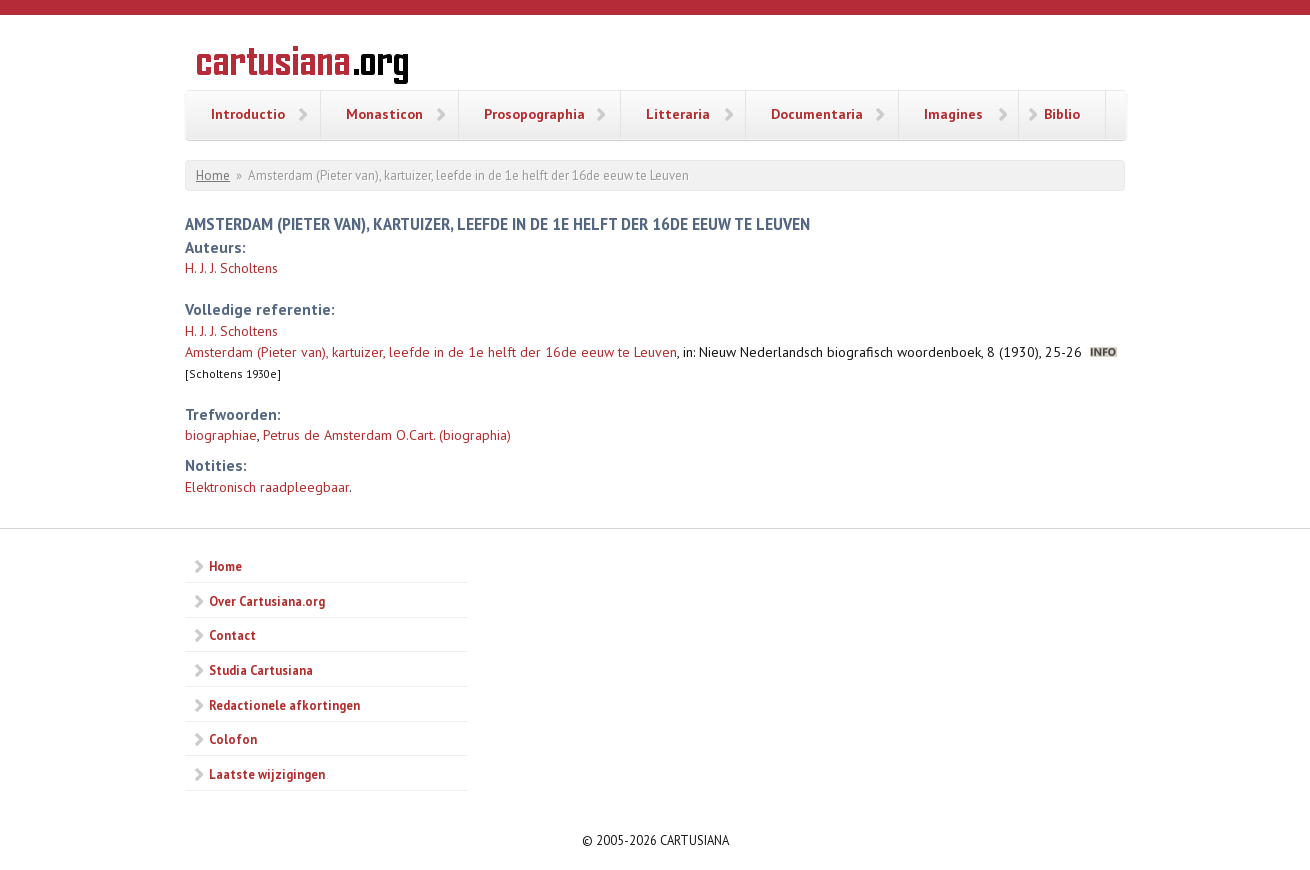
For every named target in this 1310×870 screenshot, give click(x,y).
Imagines (953, 114)
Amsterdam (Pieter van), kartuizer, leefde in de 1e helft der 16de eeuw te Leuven (431, 352)
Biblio (1062, 114)
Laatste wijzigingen (267, 774)
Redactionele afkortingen (284, 705)
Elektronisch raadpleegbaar (267, 487)
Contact (232, 635)
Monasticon (384, 114)
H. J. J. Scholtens (231, 268)
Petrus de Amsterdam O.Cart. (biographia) (387, 435)
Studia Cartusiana (261, 670)
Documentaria (817, 114)
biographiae (221, 435)
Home (213, 175)
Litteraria (678, 114)
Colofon (233, 739)
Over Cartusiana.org (267, 601)
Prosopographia (534, 114)
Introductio (248, 114)
